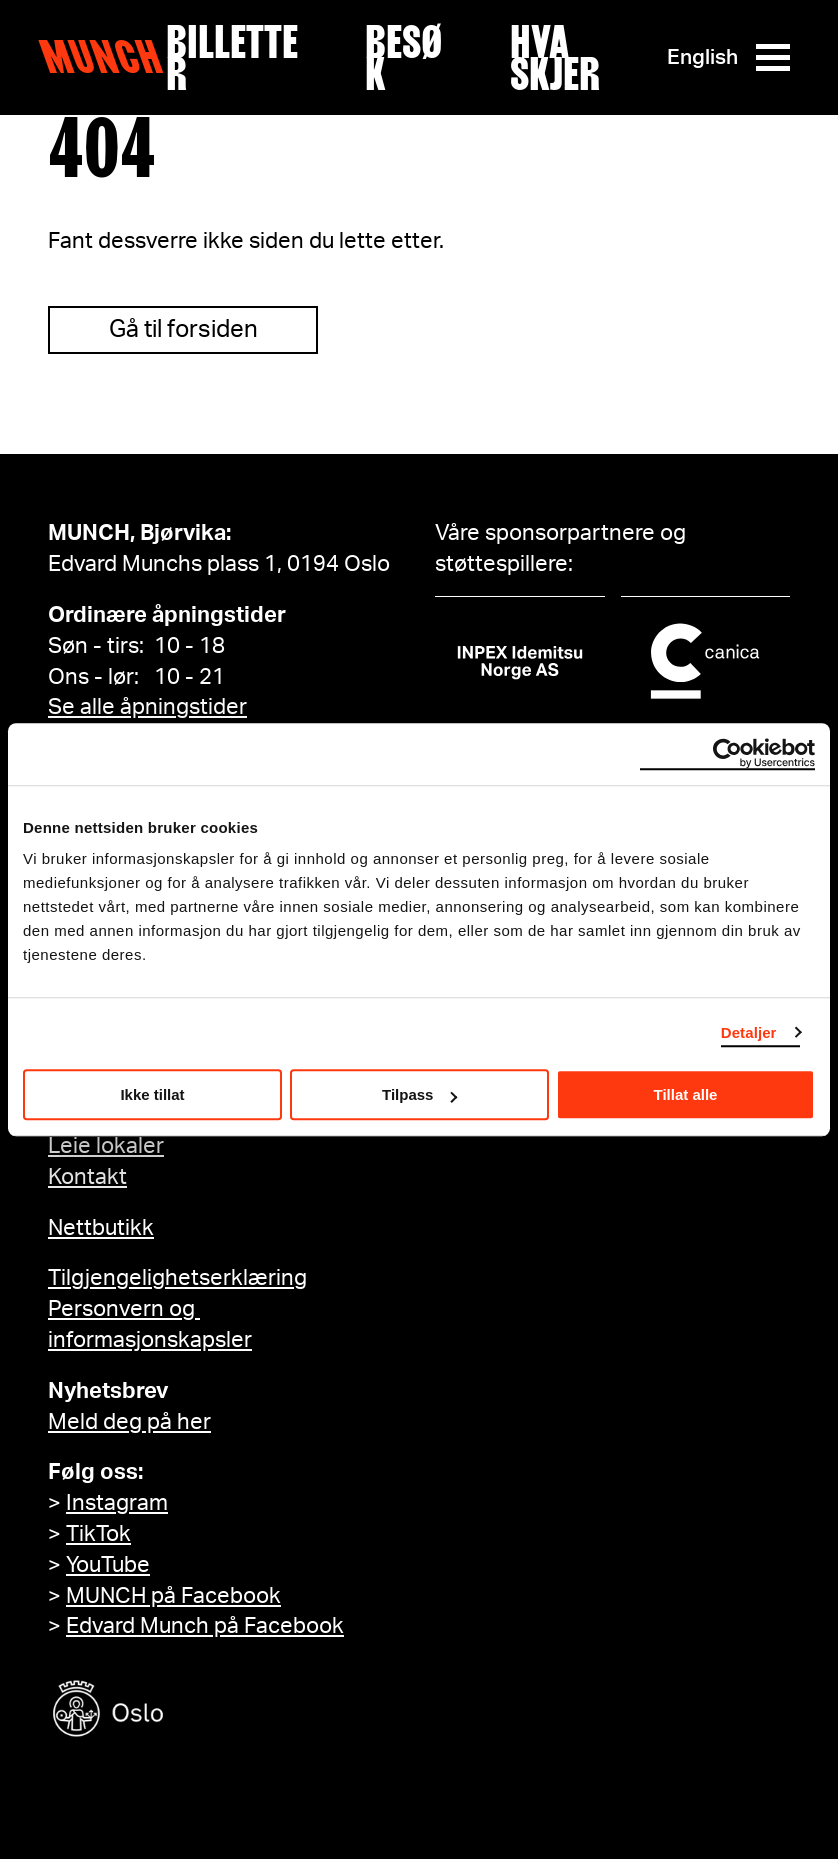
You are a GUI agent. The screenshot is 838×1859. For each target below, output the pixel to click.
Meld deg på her (129, 1422)
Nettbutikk (101, 1228)
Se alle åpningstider (147, 707)
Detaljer (749, 1032)
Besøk (404, 58)
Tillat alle (686, 1094)
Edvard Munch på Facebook (205, 1626)
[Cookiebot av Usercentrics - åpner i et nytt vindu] (727, 754)
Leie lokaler (106, 1146)
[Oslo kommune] (198, 1711)
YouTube (108, 1565)
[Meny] (773, 57)
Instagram (117, 1503)
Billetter (232, 58)
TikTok (98, 1534)
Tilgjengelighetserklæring (177, 1278)
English (702, 57)
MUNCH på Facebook (173, 1596)
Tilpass (419, 1094)
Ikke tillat (152, 1094)
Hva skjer (555, 58)
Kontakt (87, 1177)
